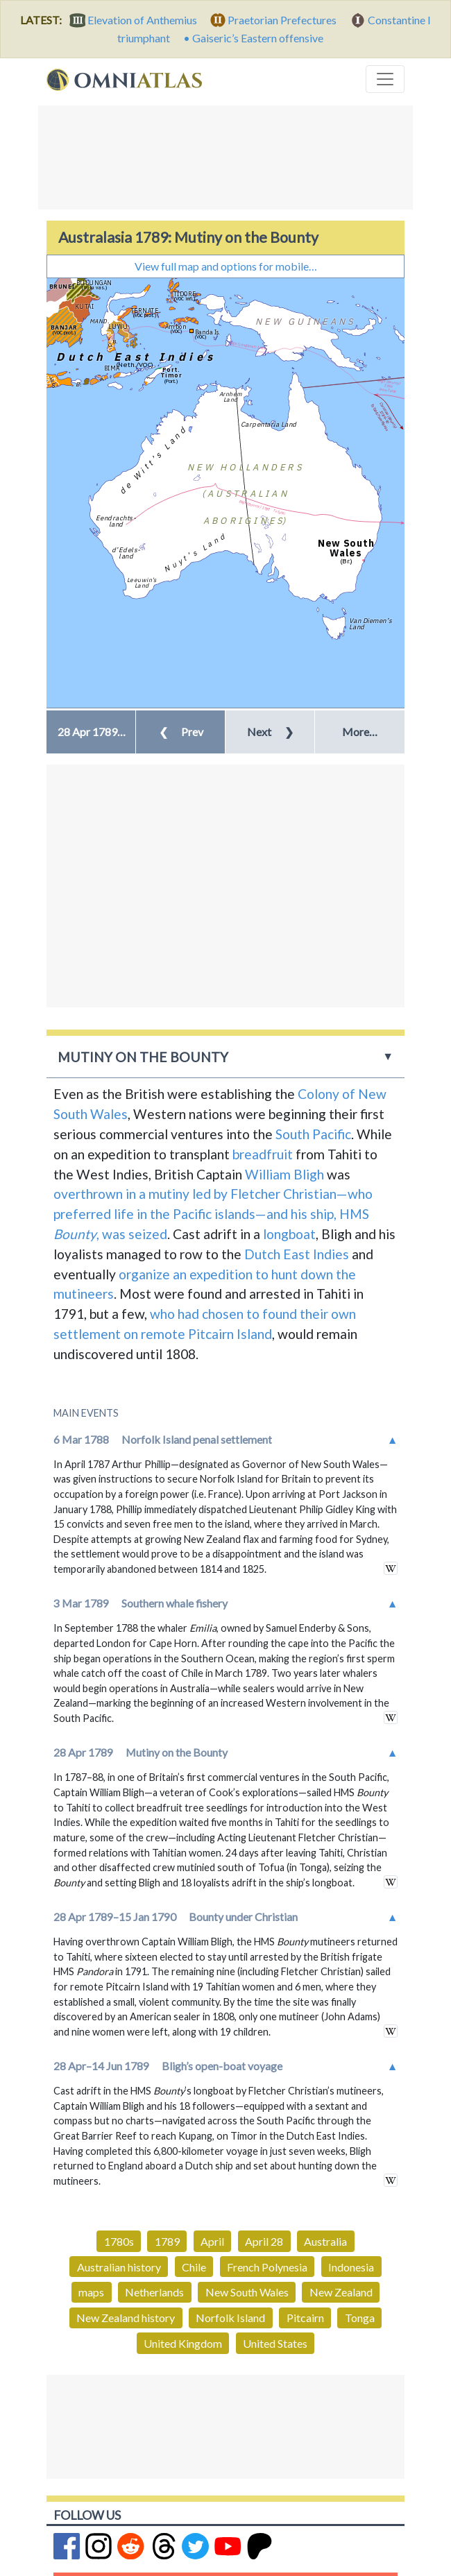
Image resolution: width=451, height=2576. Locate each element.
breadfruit (262, 1154)
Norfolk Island (230, 2317)
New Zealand (341, 2291)
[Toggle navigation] (385, 79)
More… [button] (359, 731)
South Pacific (313, 1134)
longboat (289, 1234)
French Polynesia (267, 2267)
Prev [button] (181, 731)
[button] (91, 731)
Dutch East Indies (296, 1254)
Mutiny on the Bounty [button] (143, 1057)
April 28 (264, 2241)
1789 (167, 2241)
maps (91, 2291)
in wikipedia (391, 1568)
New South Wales (247, 2291)
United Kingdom (183, 2343)
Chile (194, 2267)
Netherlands (154, 2291)
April (212, 2241)
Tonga (360, 2317)
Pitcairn (305, 2317)
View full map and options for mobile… (226, 266)
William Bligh (284, 1174)
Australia (325, 2241)
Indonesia (351, 2267)
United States (275, 2343)
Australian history (119, 2267)
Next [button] (270, 731)
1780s (119, 2241)
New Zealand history (125, 2317)
